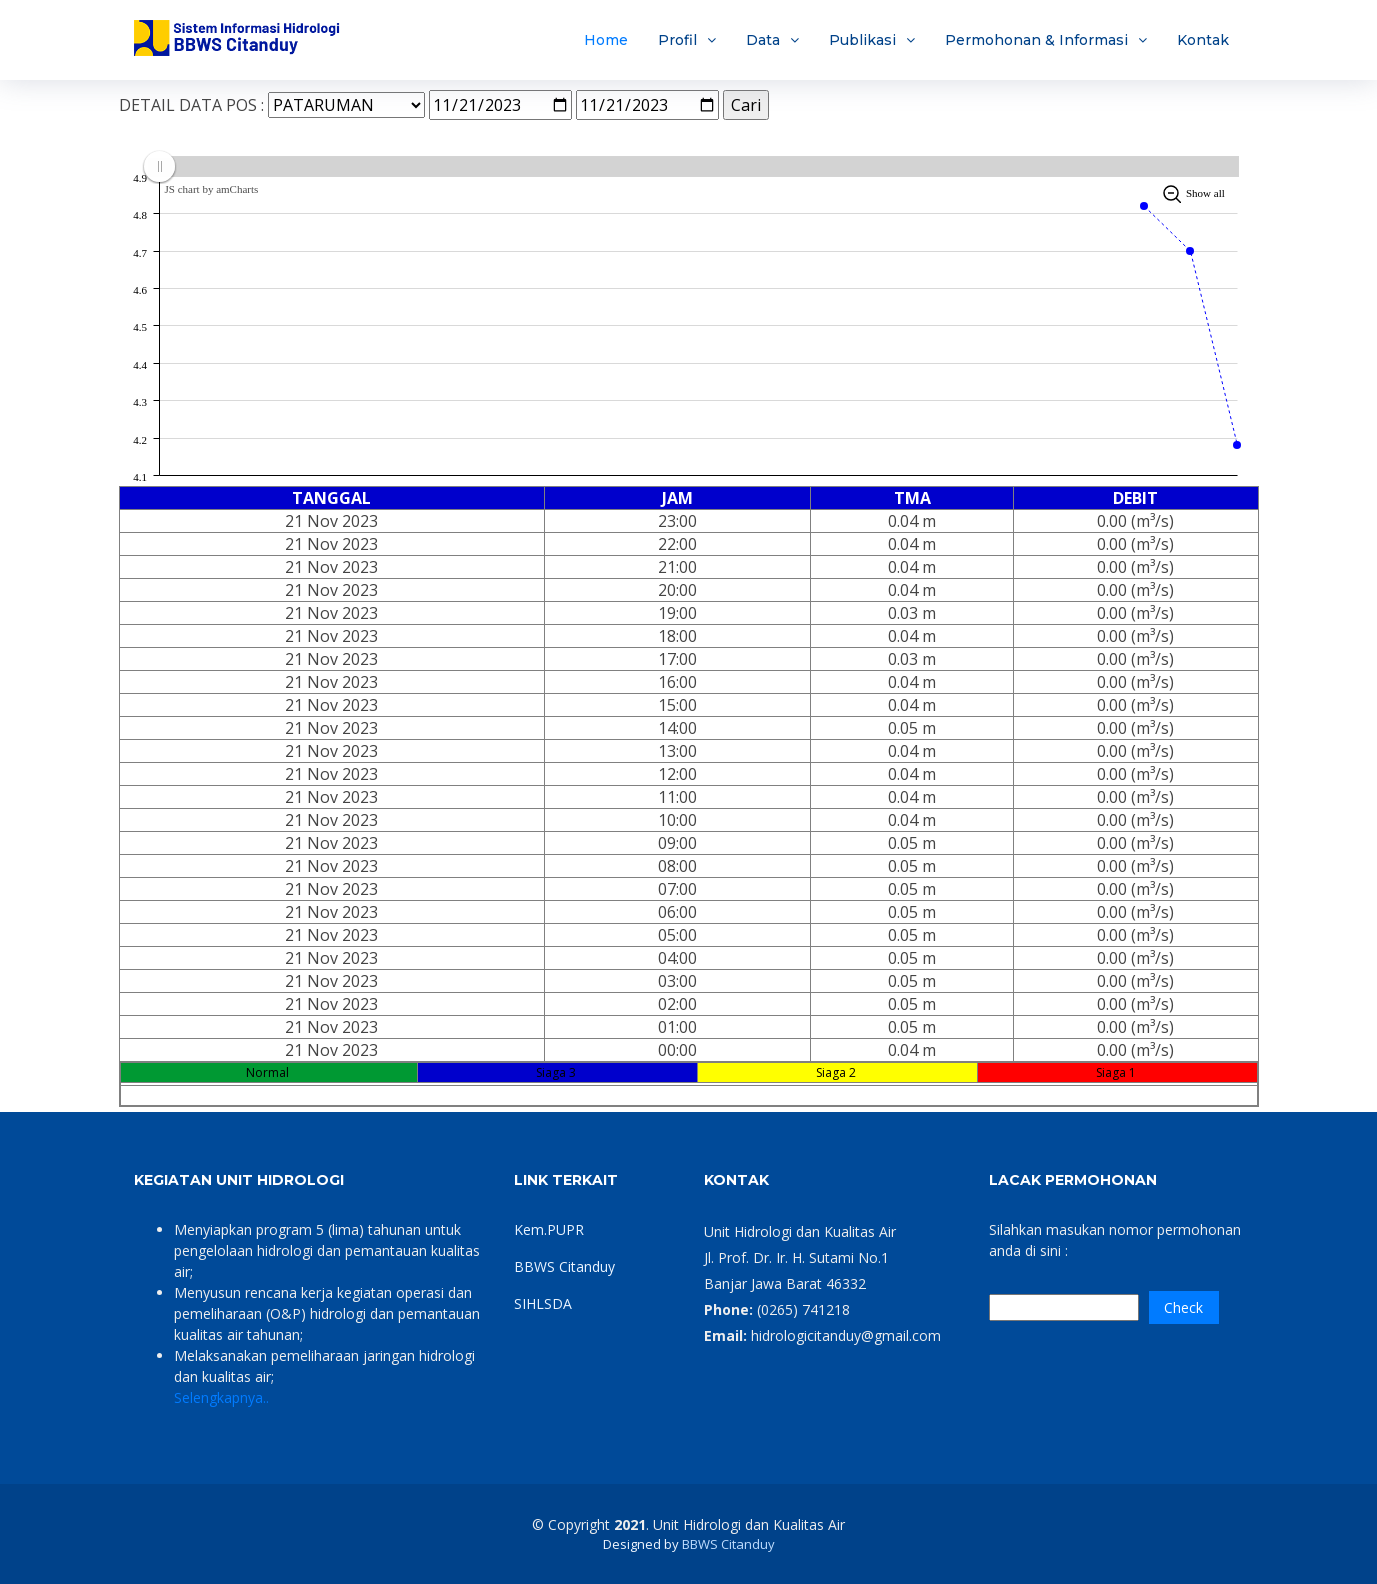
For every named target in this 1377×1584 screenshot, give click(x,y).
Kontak (1203, 40)
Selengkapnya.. (221, 1397)
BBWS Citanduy (564, 1266)
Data (763, 40)
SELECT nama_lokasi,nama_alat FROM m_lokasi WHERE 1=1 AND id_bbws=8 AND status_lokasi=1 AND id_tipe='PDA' (346, 105)
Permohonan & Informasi (1036, 40)
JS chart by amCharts (212, 189)
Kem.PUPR (549, 1229)
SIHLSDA (543, 1303)
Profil (677, 40)
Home (606, 40)
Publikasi (862, 40)
